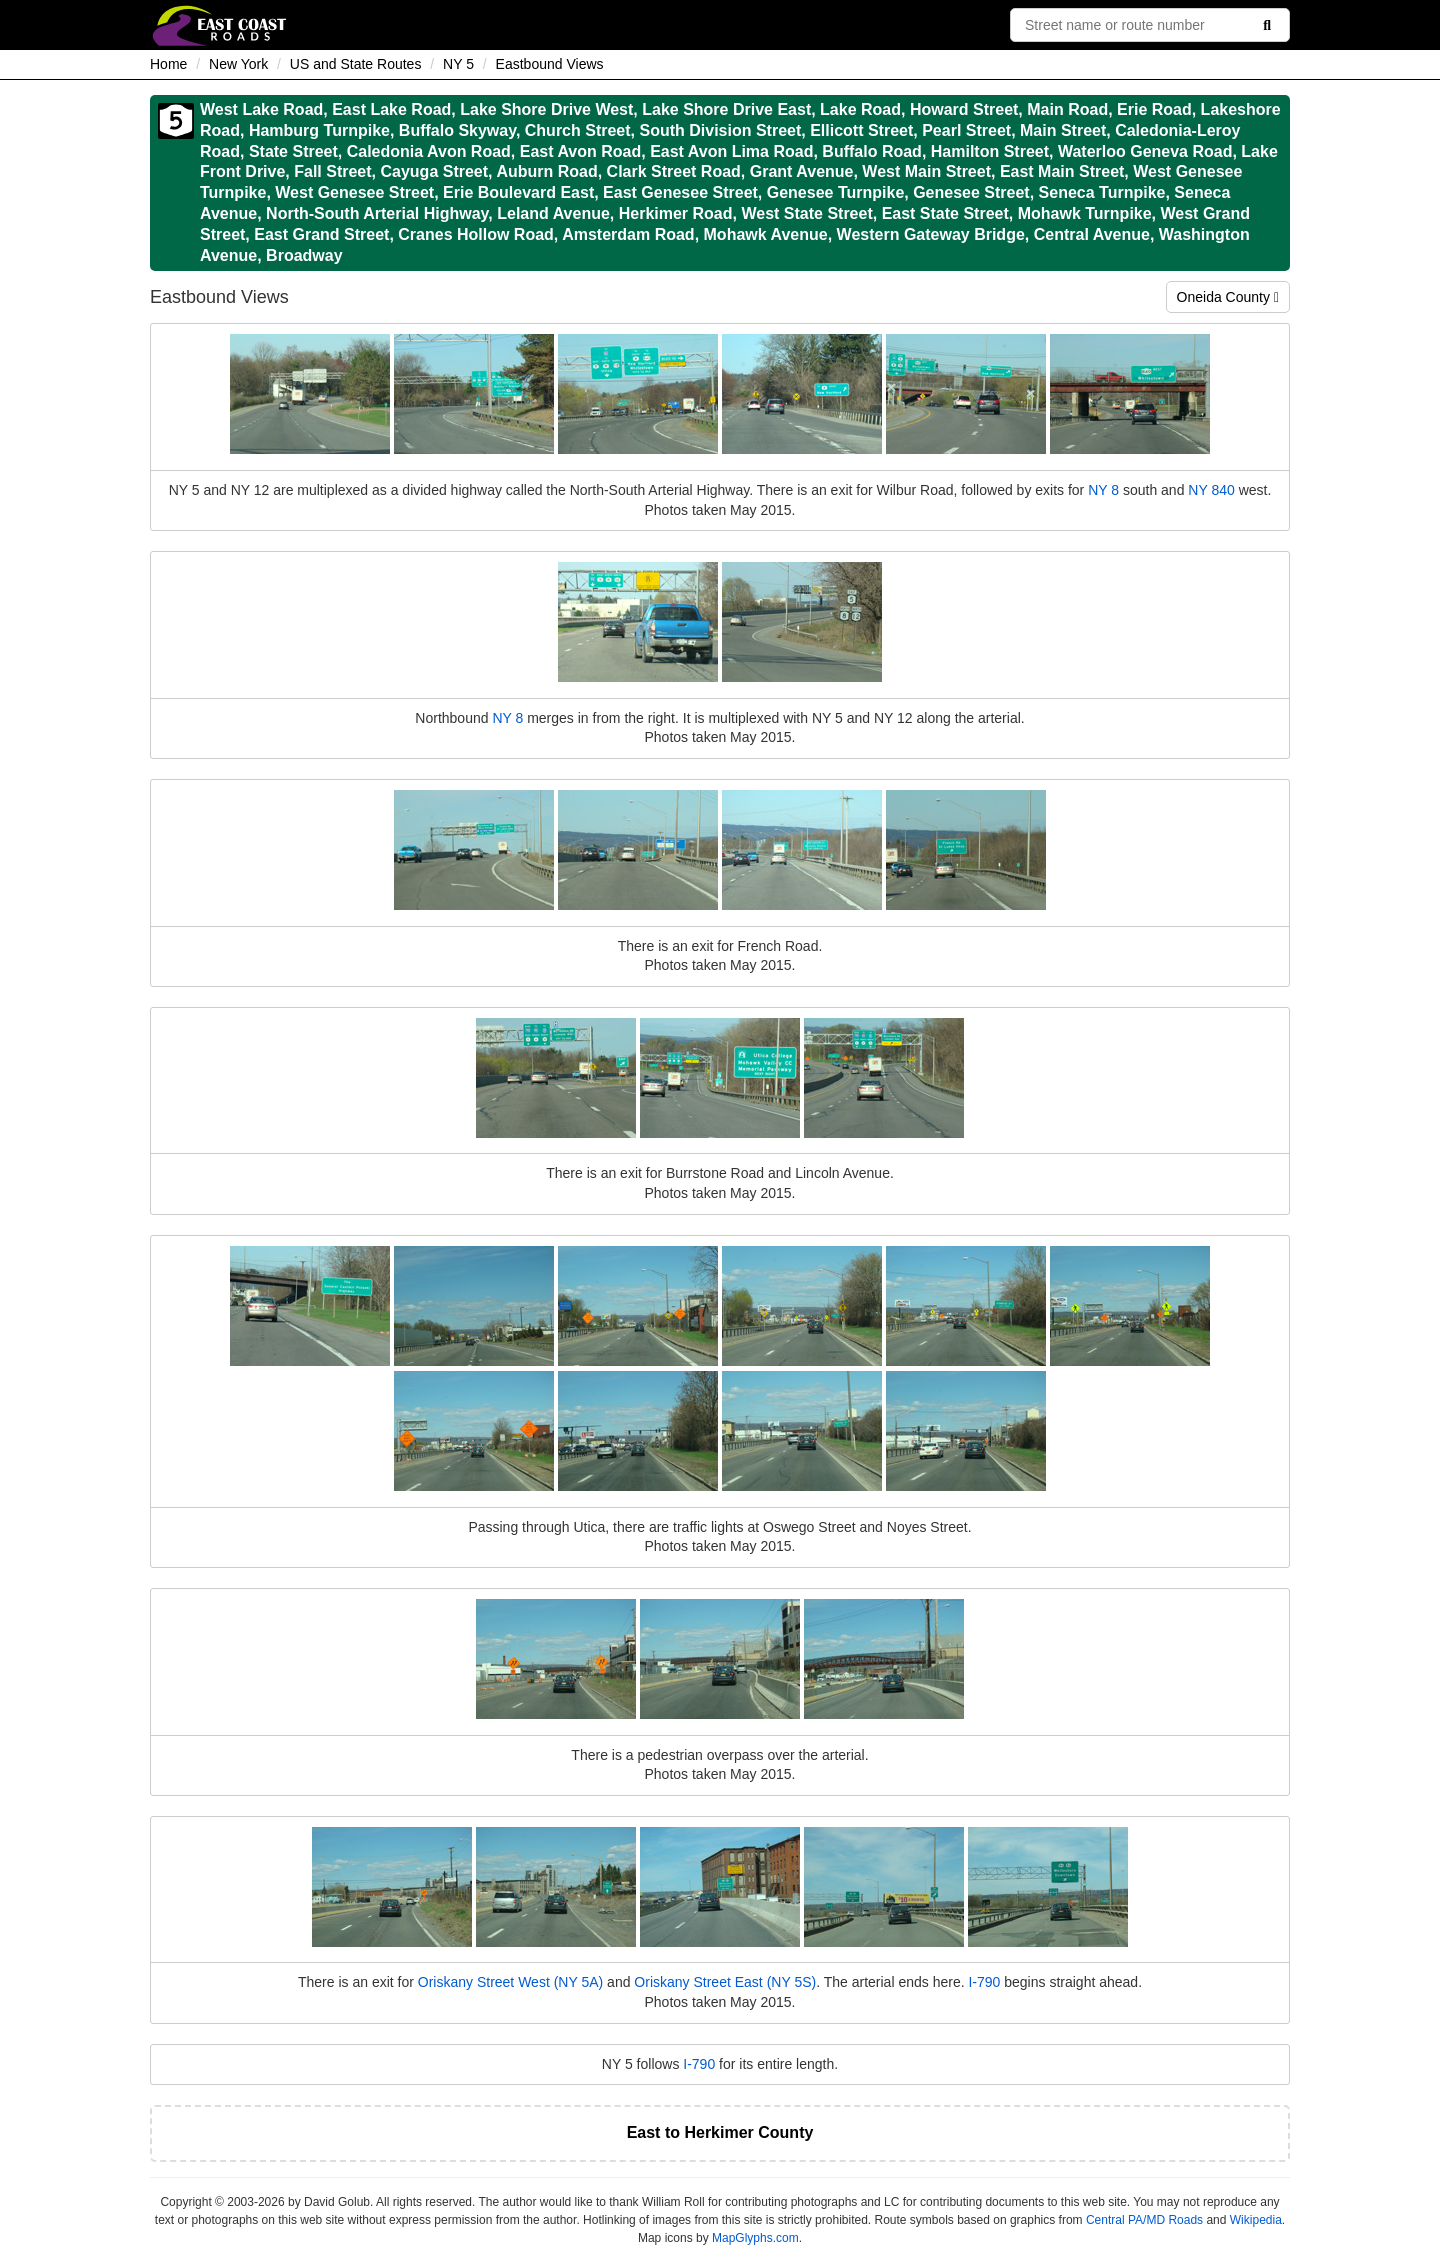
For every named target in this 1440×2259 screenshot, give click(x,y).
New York (238, 64)
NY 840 (1211, 490)
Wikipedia (1256, 2220)
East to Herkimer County (720, 2132)
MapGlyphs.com (755, 2238)
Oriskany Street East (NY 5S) (725, 1982)
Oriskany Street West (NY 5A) (510, 1982)
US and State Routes (356, 64)
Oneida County (1228, 297)
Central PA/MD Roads (1144, 2220)
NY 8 (1103, 490)
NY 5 (458, 64)
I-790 (984, 1982)
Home (168, 64)
